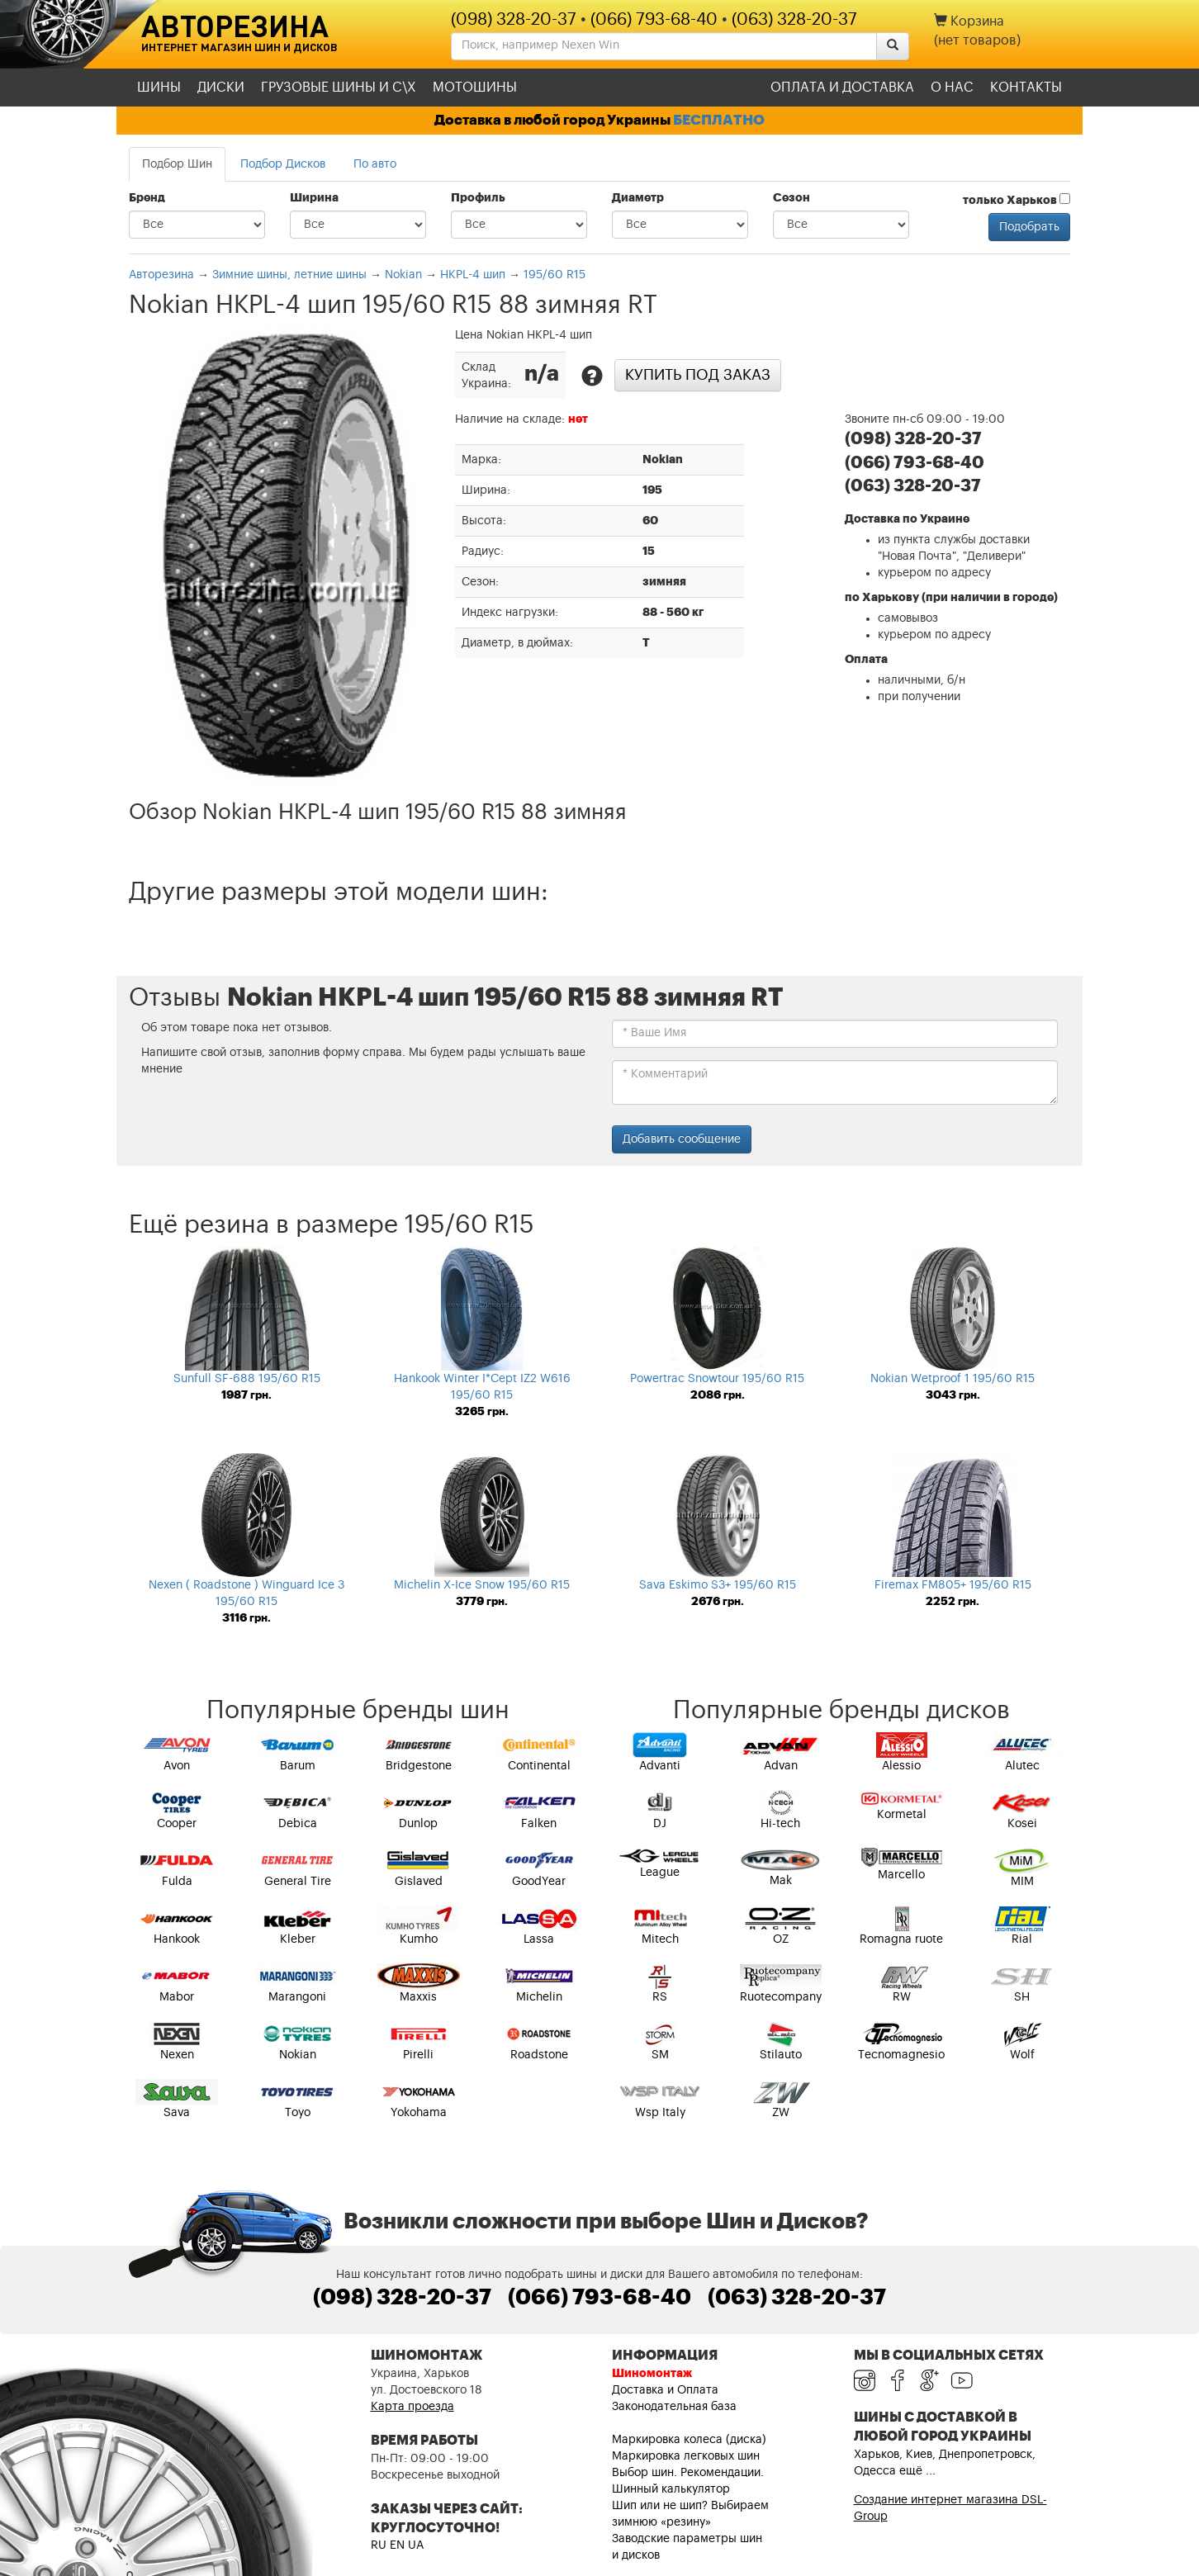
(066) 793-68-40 (654, 20)
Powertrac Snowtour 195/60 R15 (717, 1379)
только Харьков (1016, 199)
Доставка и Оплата (665, 2390)
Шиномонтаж (652, 2373)
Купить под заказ (697, 374)
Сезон (791, 198)
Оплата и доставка (842, 87)
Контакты (1026, 87)
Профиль (478, 198)
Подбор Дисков (282, 164)
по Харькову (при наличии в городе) (951, 598)
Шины (159, 87)
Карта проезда (412, 2407)
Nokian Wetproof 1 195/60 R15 (952, 1379)
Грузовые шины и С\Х (338, 87)
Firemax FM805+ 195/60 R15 (952, 1585)
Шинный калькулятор (671, 2489)
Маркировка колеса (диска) (689, 2440)
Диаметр (638, 198)
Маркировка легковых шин (686, 2456)
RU (378, 2545)
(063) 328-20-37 (794, 20)
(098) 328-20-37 (513, 20)
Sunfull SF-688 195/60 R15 (246, 1379)
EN (397, 2545)
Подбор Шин (177, 164)
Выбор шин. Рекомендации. (688, 2473)
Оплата (866, 659)
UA (416, 2545)
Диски (220, 87)
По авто (374, 164)
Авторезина (235, 26)
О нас (952, 87)
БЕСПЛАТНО (719, 120)
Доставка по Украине (907, 519)
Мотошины (475, 87)
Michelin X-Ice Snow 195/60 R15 (482, 1585)
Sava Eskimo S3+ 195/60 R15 (717, 1585)
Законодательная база (674, 2407)
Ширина (314, 198)
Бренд (147, 198)
